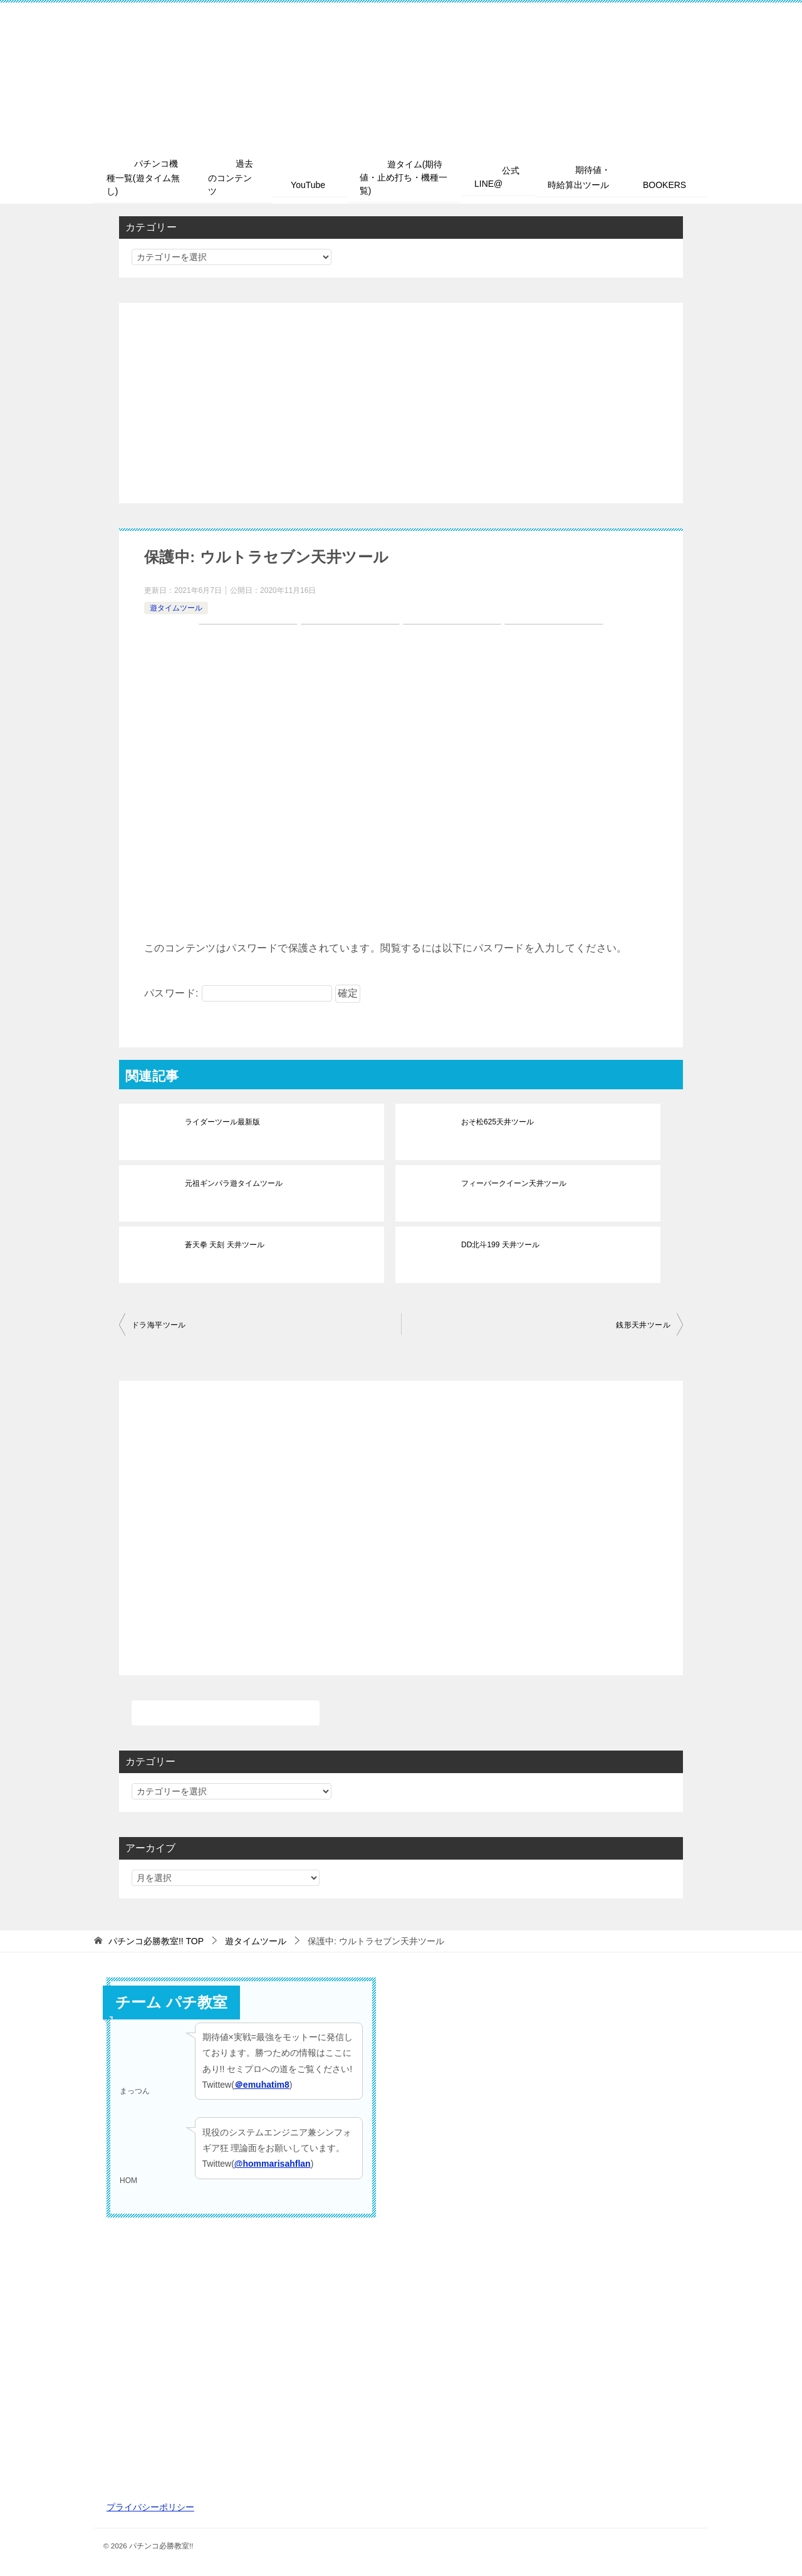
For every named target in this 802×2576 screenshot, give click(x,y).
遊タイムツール (176, 608)
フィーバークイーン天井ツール (513, 1184)
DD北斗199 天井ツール (500, 1245)
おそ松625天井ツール (497, 1122)
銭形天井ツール (643, 1325)
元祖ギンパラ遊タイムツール (234, 1184)
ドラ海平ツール (159, 1325)
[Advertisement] (401, 403)
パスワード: (238, 993)
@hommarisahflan (272, 2164)
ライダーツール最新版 (222, 1122)
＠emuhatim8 (261, 2085)
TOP (156, 1942)
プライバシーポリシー (150, 2508)
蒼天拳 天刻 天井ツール (224, 1245)
